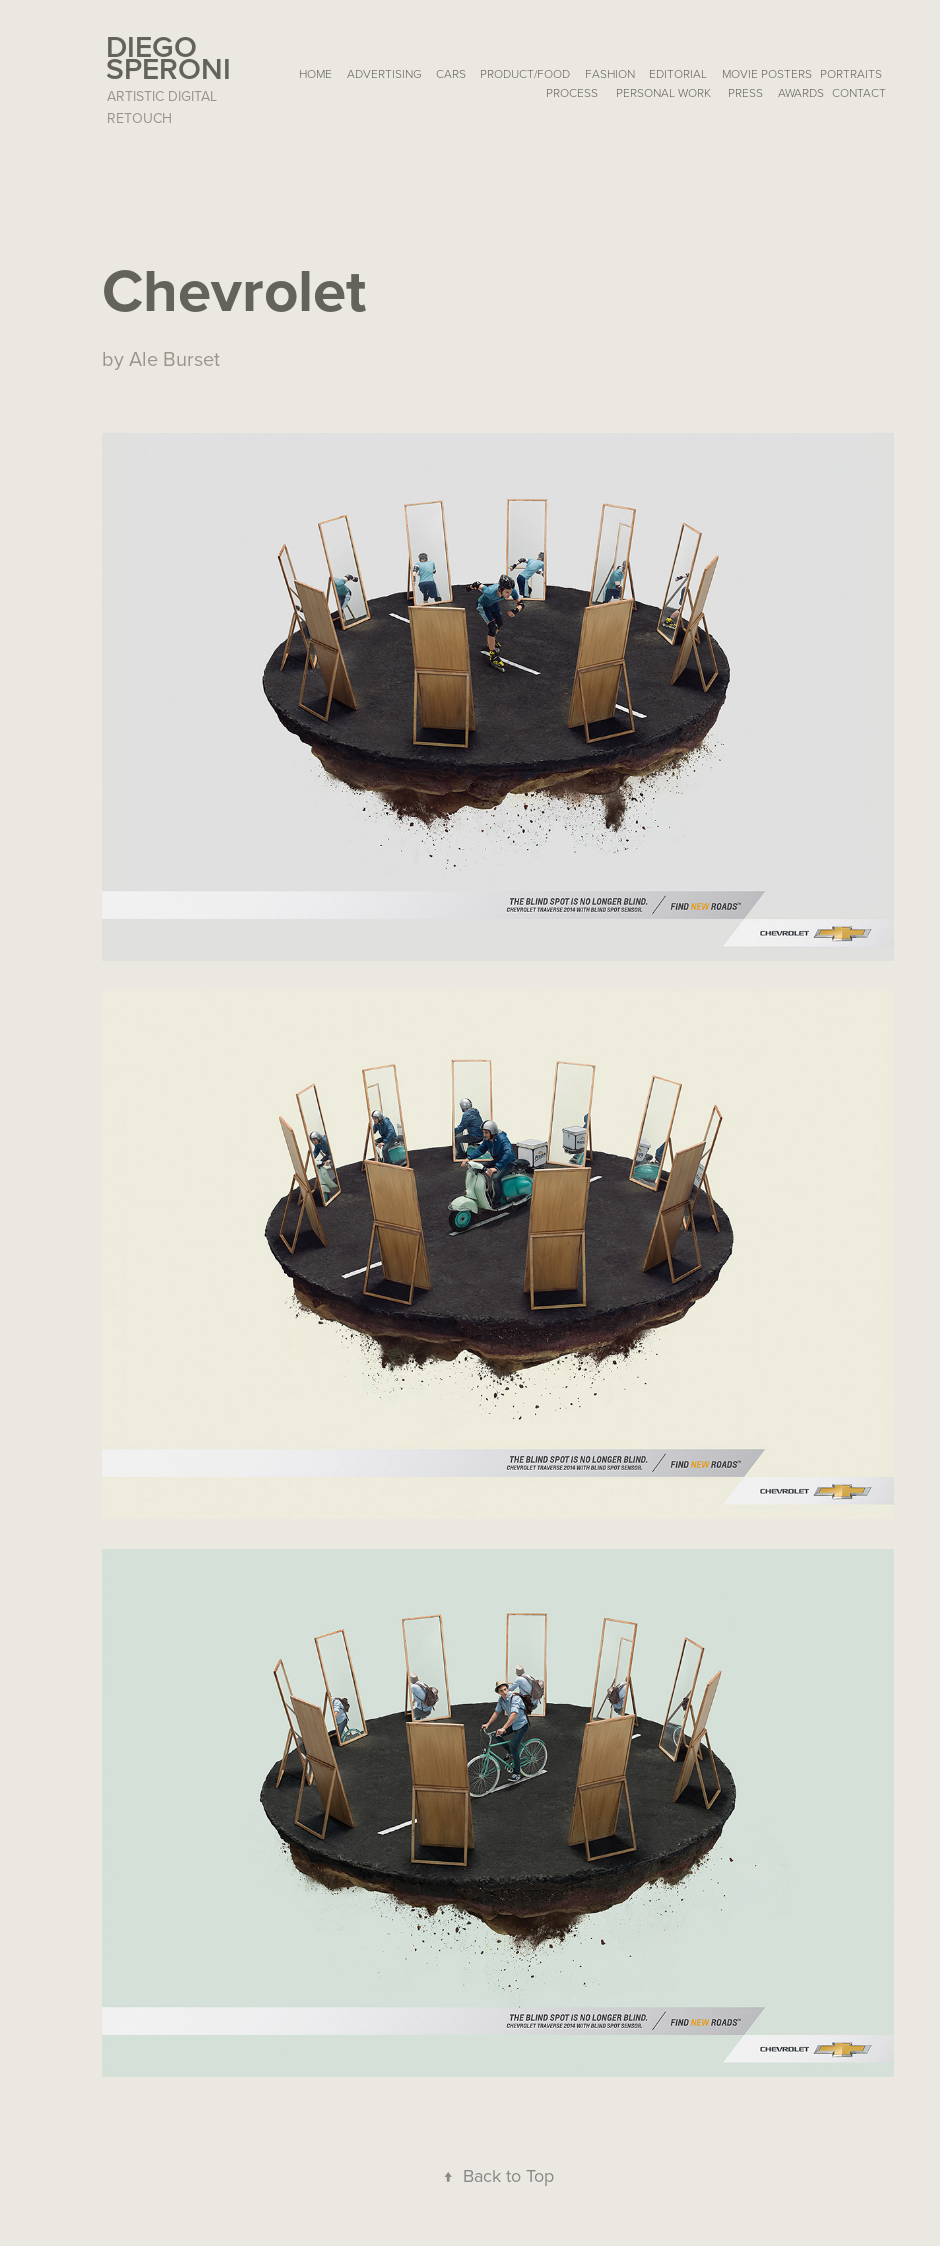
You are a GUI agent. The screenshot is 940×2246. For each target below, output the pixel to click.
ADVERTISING (384, 73)
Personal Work (663, 92)
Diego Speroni (168, 57)
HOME (315, 73)
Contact (859, 92)
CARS (451, 73)
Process (572, 92)
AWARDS (801, 92)
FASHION (610, 73)
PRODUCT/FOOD (525, 73)
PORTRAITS (851, 73)
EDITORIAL (678, 73)
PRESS (745, 92)
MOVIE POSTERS (767, 73)
